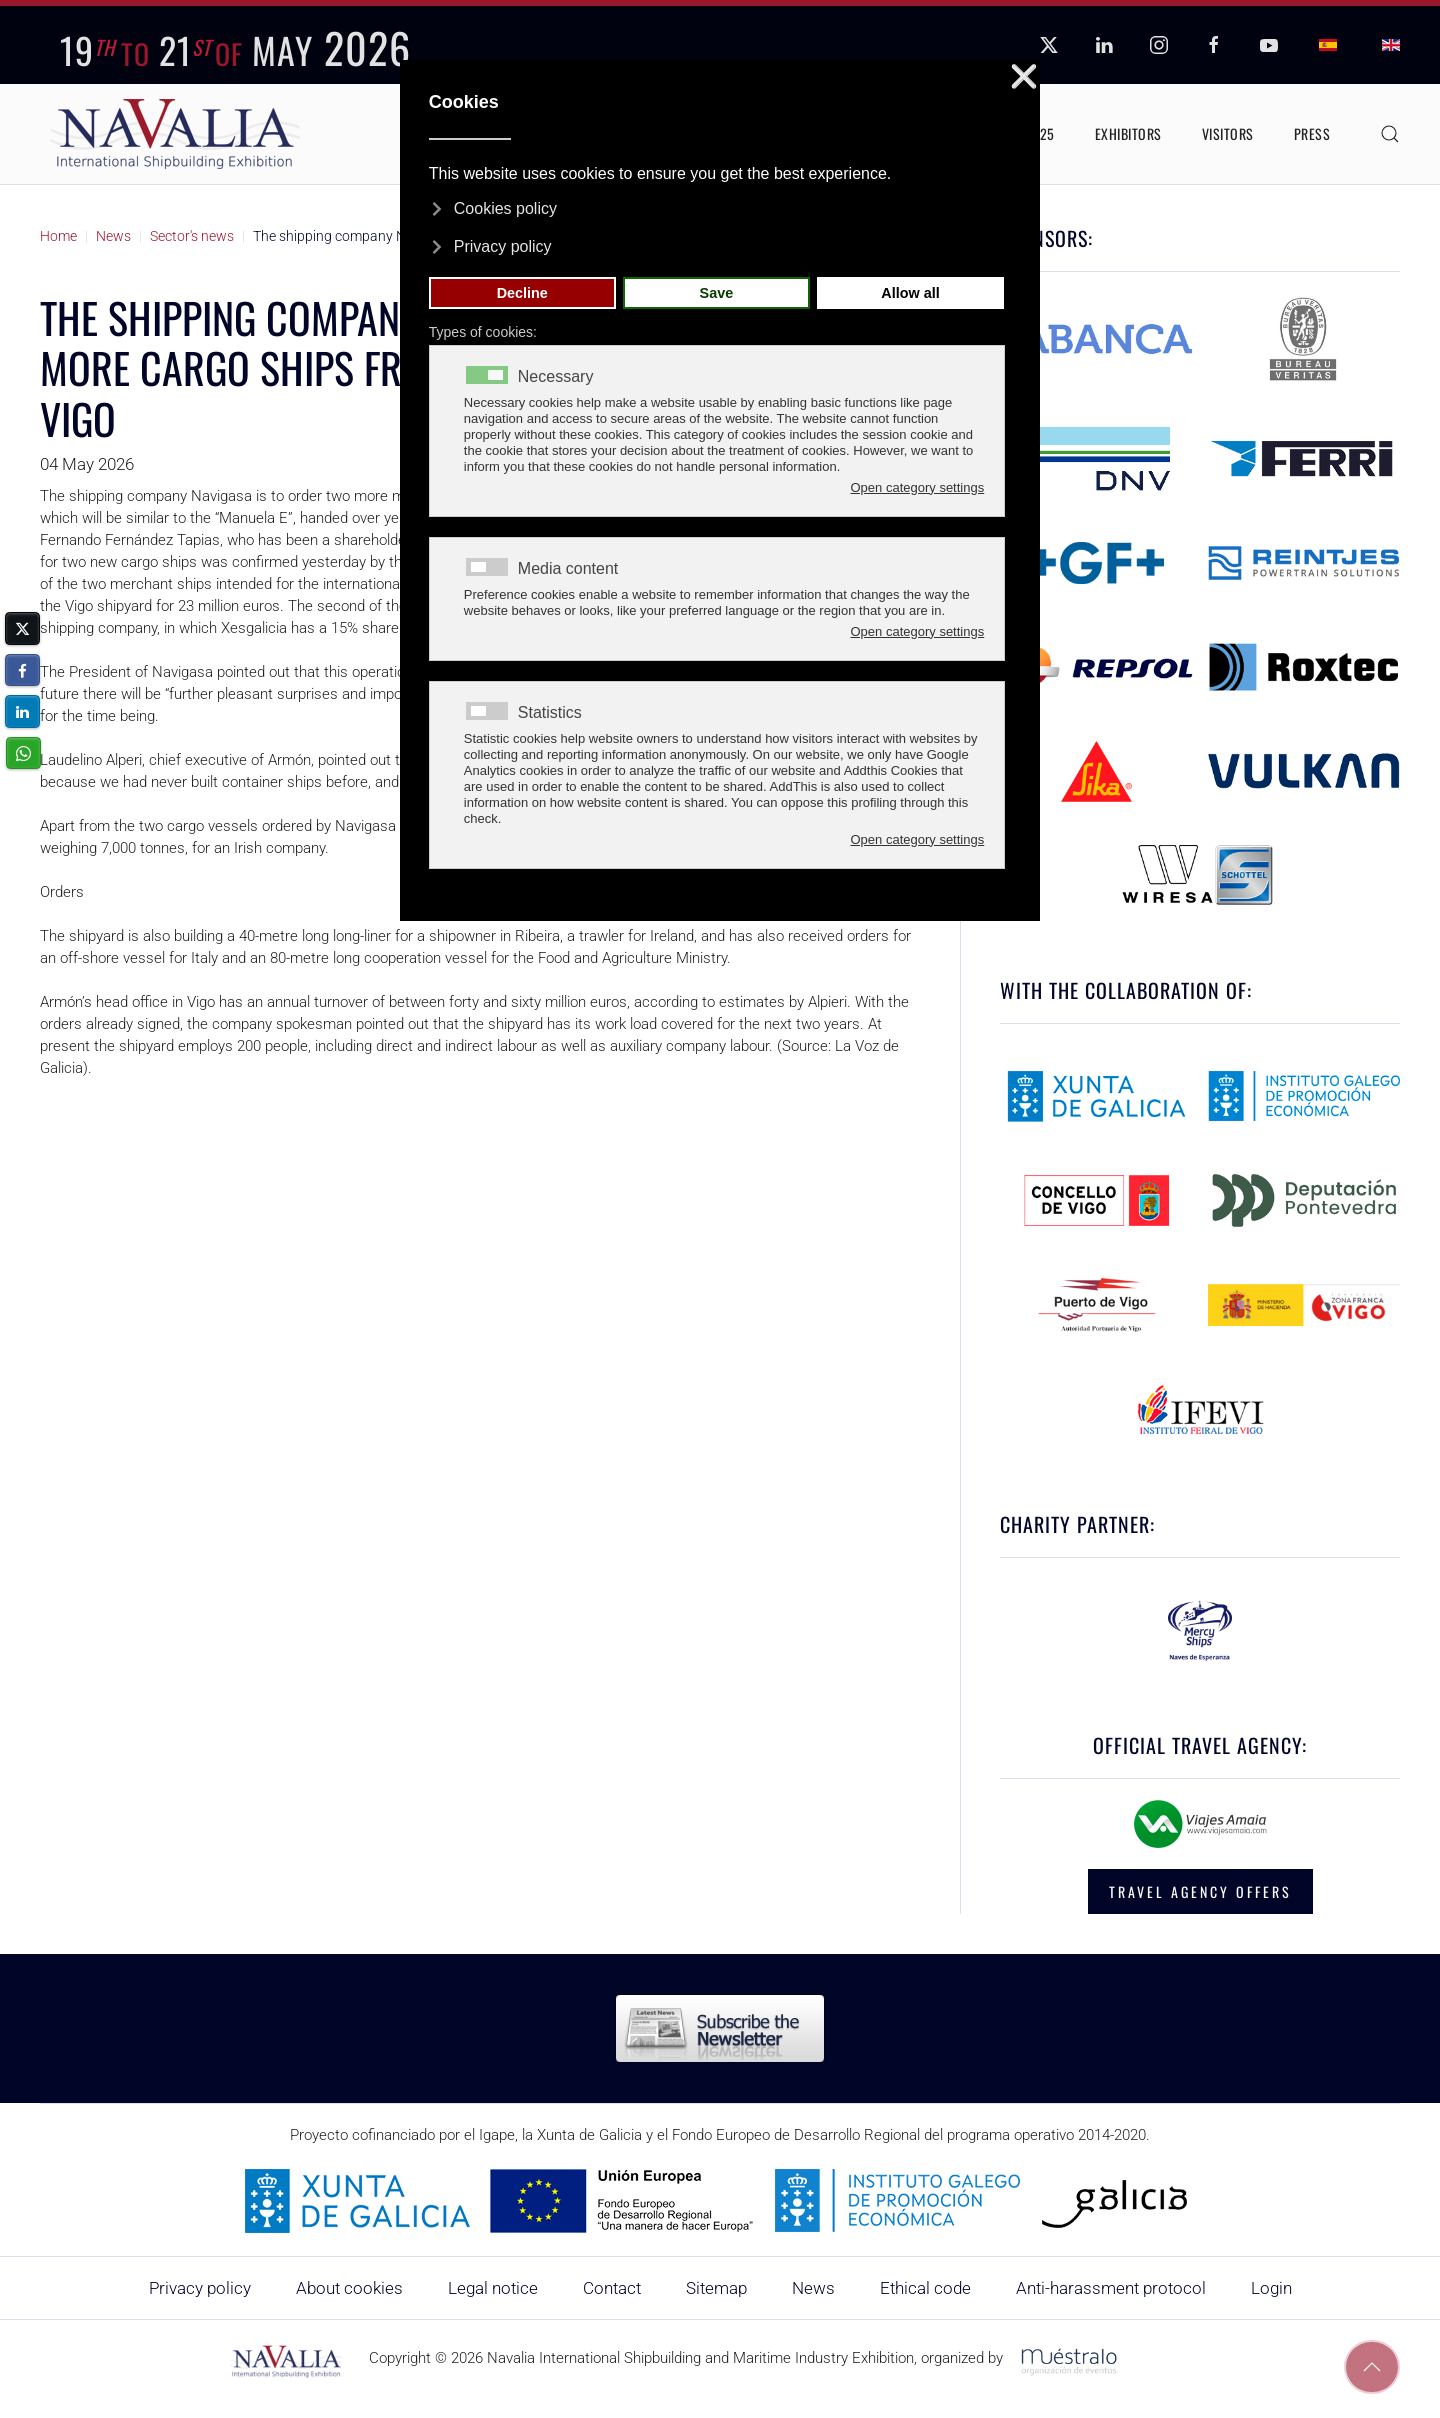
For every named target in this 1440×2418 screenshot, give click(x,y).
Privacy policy (200, 2288)
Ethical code (925, 2288)
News (813, 2288)
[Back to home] (175, 134)
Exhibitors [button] (1128, 133)
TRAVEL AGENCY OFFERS (1200, 1891)
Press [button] (1312, 133)
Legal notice (493, 2288)
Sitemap (716, 2288)
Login (1271, 2288)
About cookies (349, 2288)
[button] (1390, 134)
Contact (612, 2288)
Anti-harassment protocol (1111, 2288)
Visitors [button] (1228, 133)
